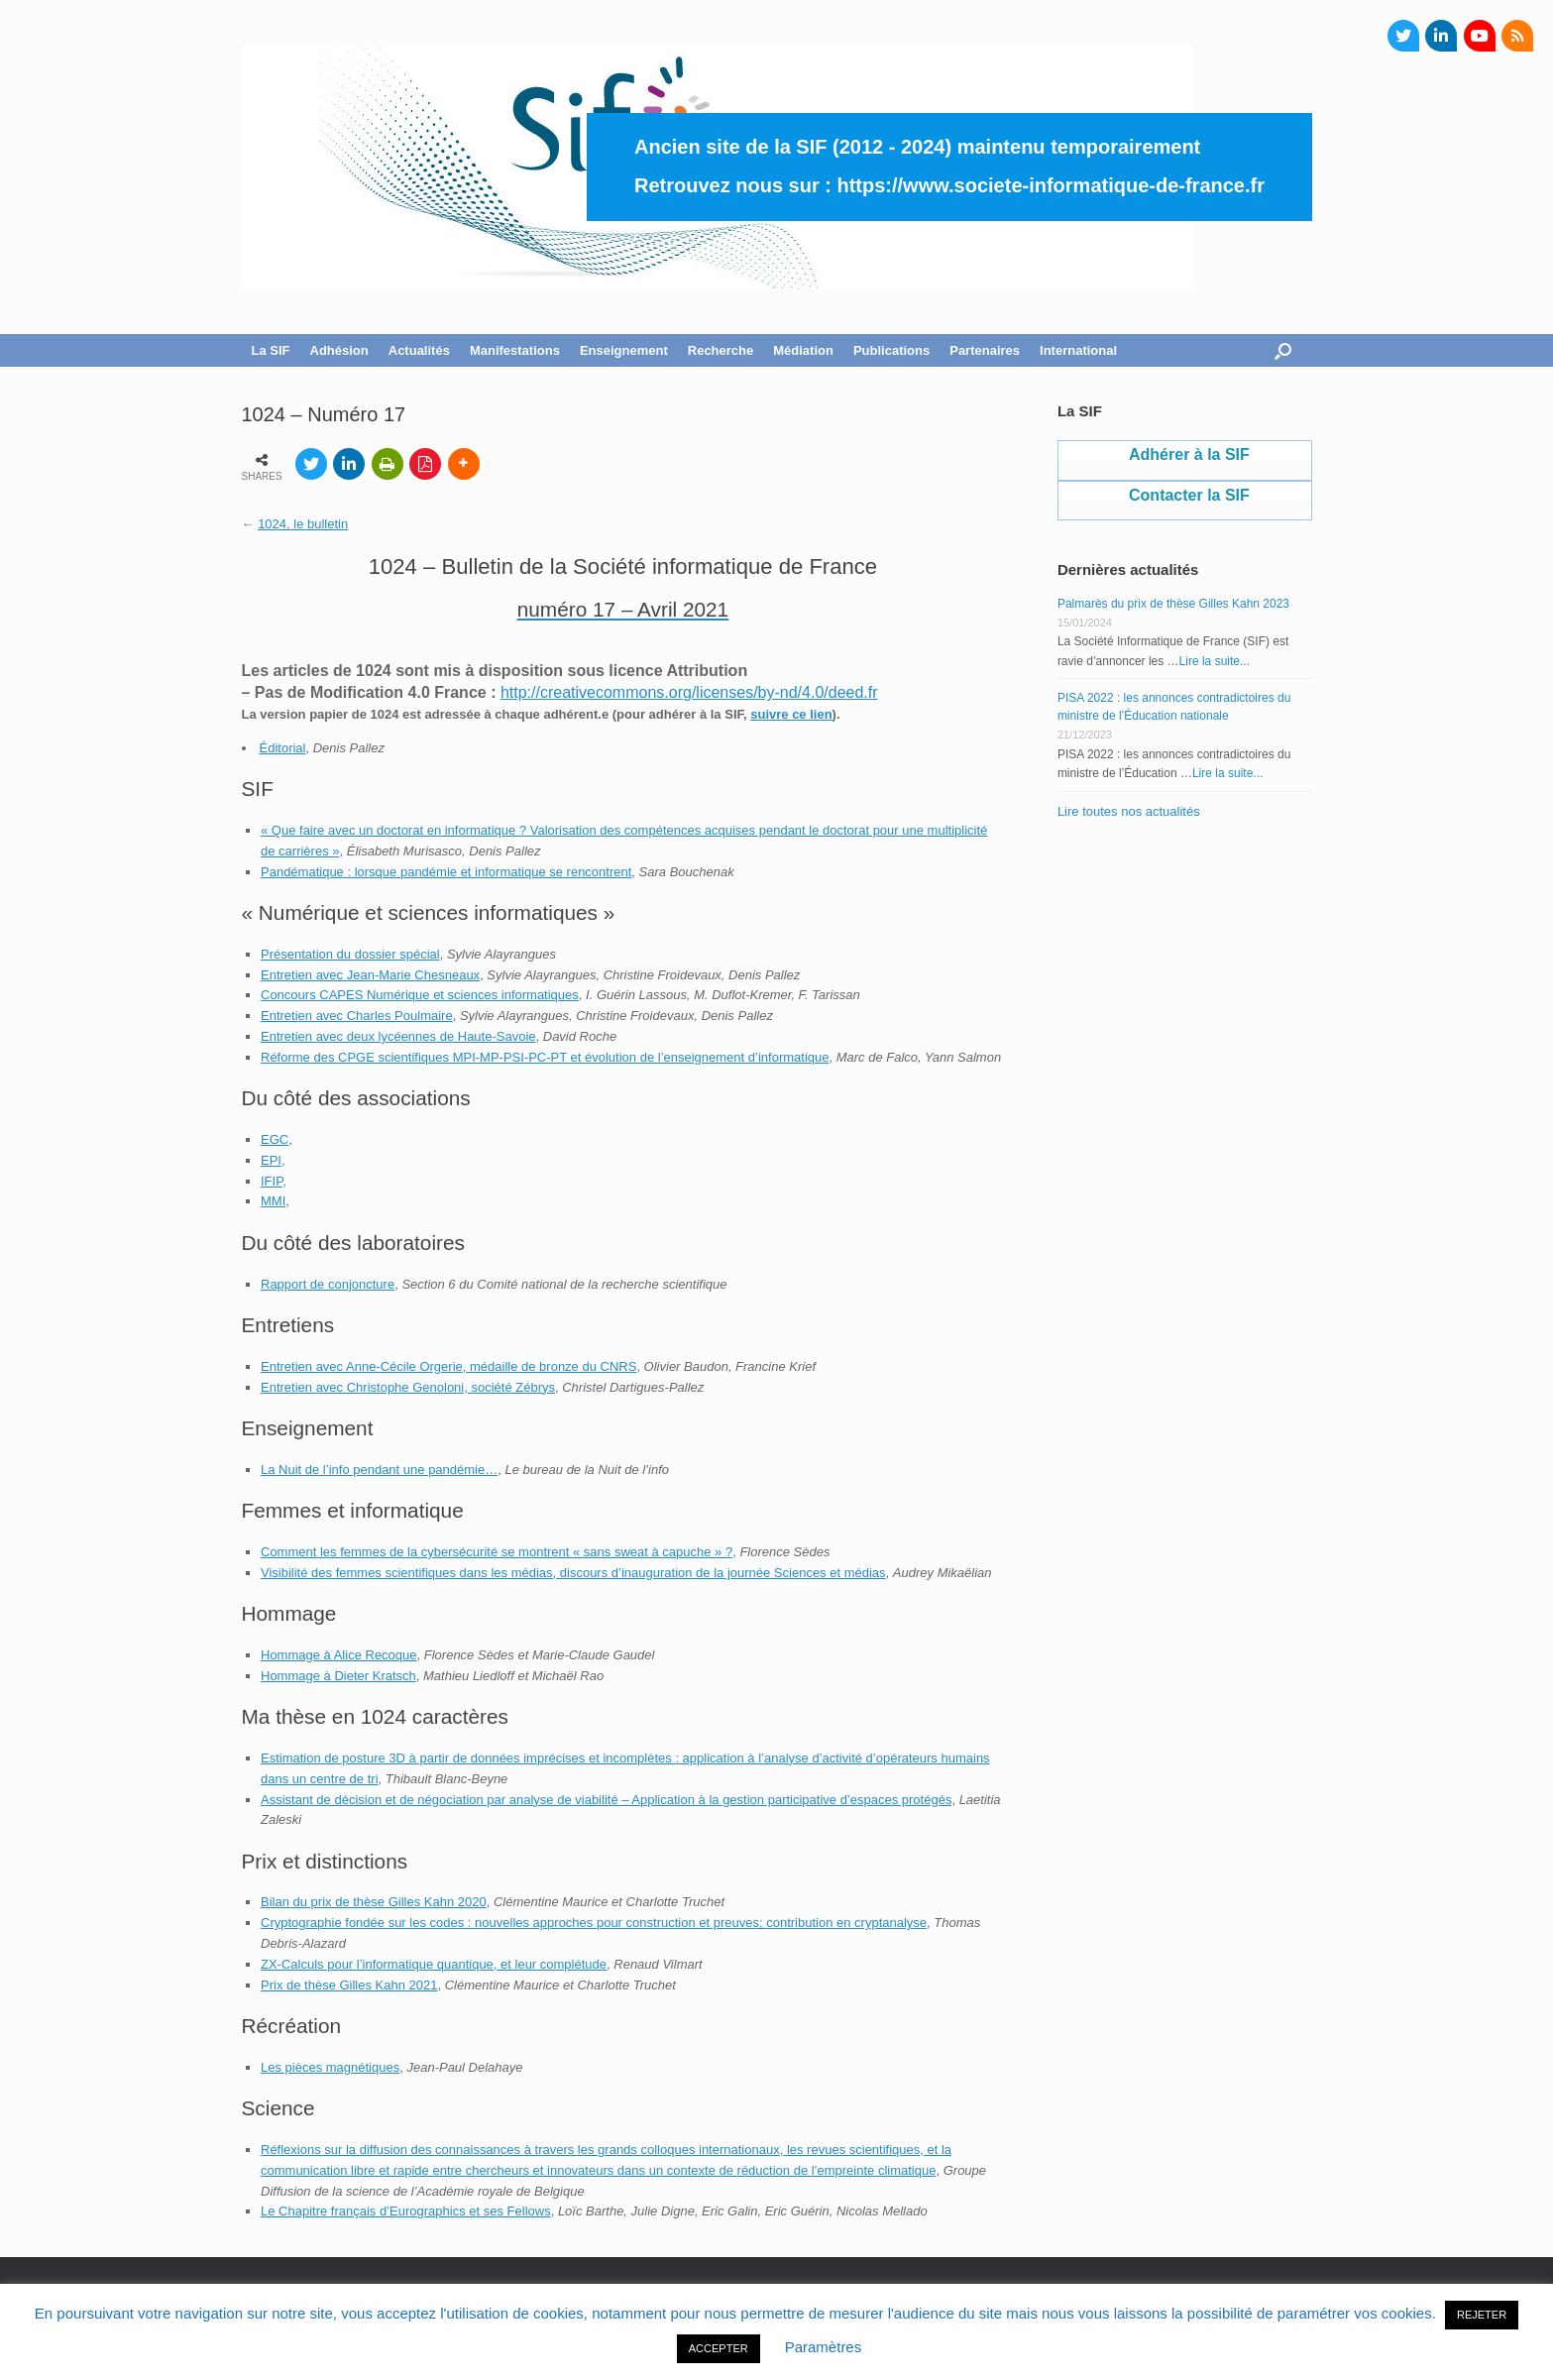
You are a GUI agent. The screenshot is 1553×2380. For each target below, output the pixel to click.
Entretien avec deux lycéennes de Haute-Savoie (398, 1036)
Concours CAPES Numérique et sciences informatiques (420, 994)
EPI (271, 1160)
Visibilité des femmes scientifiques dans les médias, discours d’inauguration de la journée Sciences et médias (573, 1572)
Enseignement (624, 350)
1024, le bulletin (303, 523)
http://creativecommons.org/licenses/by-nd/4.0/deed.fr (689, 692)
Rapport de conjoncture (327, 1284)
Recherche (720, 350)
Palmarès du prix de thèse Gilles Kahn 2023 (1173, 604)
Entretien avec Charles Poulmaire (357, 1015)
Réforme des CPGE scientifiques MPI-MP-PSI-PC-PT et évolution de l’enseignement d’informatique (545, 1057)
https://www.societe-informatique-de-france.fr (1050, 185)
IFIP (271, 1181)
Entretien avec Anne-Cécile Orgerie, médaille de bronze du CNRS (448, 1366)
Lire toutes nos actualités (1128, 811)
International (1078, 350)
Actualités (419, 350)
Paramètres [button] (823, 2346)
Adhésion (339, 350)
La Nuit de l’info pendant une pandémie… (379, 1469)
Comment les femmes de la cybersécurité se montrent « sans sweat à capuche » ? (496, 1551)
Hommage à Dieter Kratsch (338, 1675)
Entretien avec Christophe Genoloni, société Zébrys (408, 1387)
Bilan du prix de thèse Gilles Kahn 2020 (374, 1901)
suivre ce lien (791, 714)
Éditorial (283, 747)
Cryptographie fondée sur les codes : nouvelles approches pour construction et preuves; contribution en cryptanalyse (594, 1922)
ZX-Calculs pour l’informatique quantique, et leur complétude (434, 1964)
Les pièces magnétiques (330, 2067)
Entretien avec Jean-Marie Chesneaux (370, 974)
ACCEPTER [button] (718, 2348)
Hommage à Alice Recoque (339, 1654)
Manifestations (515, 350)
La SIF (271, 350)
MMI (273, 1200)
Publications (891, 350)
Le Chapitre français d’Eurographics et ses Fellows (406, 2211)
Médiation (803, 350)
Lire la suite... (1214, 661)
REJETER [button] (1481, 2315)
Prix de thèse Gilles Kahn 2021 (349, 1985)
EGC (274, 1139)
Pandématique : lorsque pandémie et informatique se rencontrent (446, 871)
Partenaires (984, 350)
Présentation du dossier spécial (350, 954)
